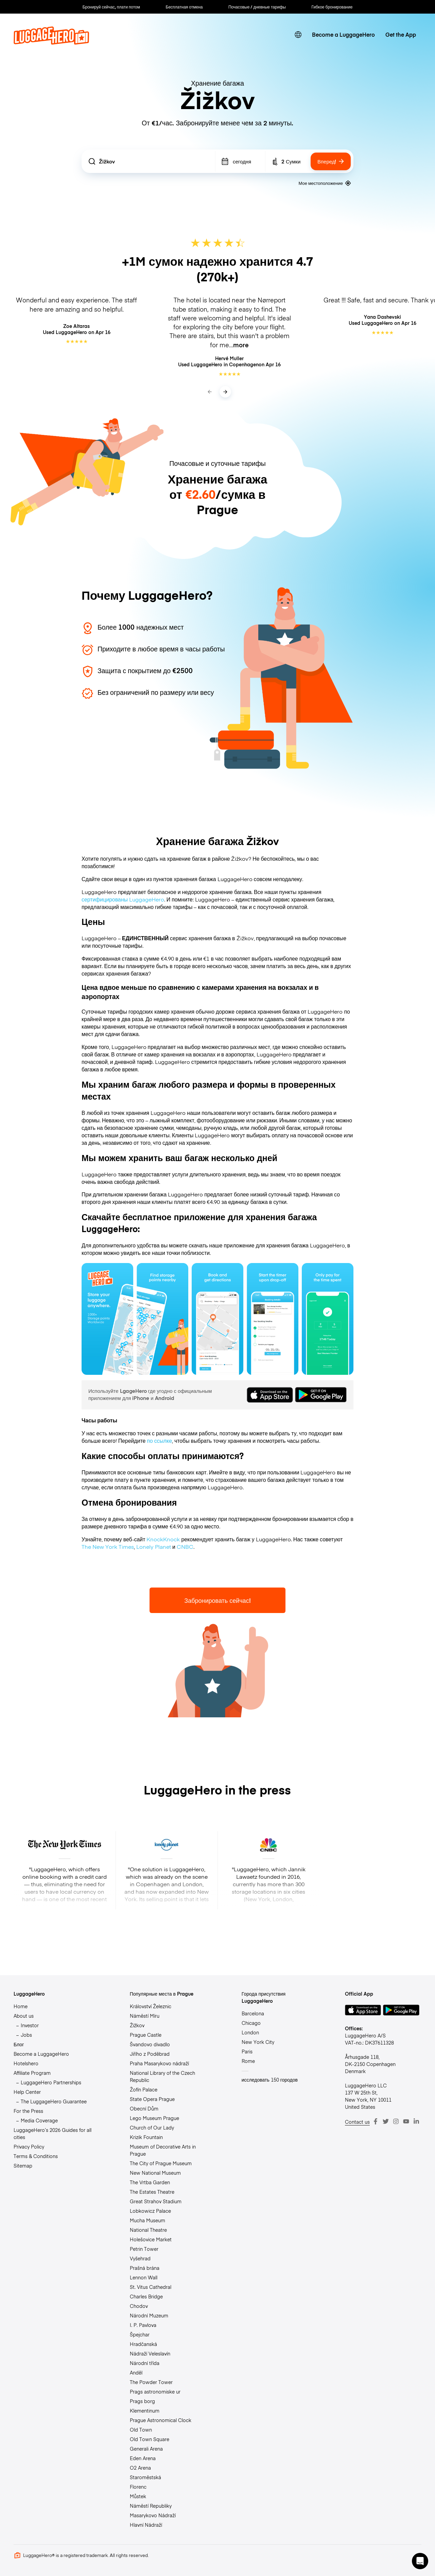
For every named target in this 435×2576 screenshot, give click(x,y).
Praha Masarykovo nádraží (159, 2063)
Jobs (26, 2034)
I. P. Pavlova (143, 2324)
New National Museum (155, 2172)
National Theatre (148, 2229)
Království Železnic (150, 2006)
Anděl (136, 2372)
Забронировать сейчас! (217, 1600)
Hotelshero (26, 2063)
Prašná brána (144, 2267)
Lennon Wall (143, 2277)
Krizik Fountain (146, 2137)
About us (24, 2015)
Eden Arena (143, 2458)
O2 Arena (140, 2467)
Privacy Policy (29, 2146)
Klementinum (144, 2410)
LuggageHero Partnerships (51, 2082)
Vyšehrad (140, 2258)
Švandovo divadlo (150, 2044)
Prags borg (142, 2401)
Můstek (138, 2496)
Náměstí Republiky (151, 2505)
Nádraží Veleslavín (150, 2353)
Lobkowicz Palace (150, 2210)
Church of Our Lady (152, 2127)
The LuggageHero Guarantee (54, 2101)
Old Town (141, 2429)
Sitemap (23, 2165)
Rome (248, 2060)
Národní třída (144, 2363)
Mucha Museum (147, 2220)
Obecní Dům (144, 2108)
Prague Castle (145, 2034)
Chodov (139, 2305)
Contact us (357, 2121)
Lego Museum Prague (154, 2118)
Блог (19, 2044)
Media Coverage (39, 2120)
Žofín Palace (143, 2089)
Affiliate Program (32, 2072)
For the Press (28, 2110)
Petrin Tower (144, 2248)
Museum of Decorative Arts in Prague (163, 2150)
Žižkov (137, 2025)
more (241, 345)
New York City (258, 2041)
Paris (247, 2051)
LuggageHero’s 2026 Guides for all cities (52, 2133)
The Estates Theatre (152, 2191)
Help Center (27, 2091)
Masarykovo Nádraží (153, 2515)
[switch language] (298, 35)
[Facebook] (375, 2121)
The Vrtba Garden (150, 2182)
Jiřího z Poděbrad (150, 2053)
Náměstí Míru (144, 2015)
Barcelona (253, 2013)
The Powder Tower (151, 2382)
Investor (30, 2025)
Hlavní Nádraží (146, 2524)
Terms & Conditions (36, 2156)
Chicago (251, 2022)
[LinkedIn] (416, 2121)
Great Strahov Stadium (155, 2201)
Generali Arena (146, 2448)
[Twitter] (386, 2121)
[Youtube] (406, 2121)
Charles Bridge (146, 2296)
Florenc (138, 2486)
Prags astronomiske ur (155, 2391)
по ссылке (159, 1440)
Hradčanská (143, 2344)
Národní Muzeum (149, 2315)
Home (21, 2006)
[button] (420, 2561)
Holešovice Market (151, 2239)
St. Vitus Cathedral (150, 2286)
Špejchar (140, 2334)
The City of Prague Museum (161, 2163)
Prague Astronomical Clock (160, 2420)
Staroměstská (145, 2477)
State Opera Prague (152, 2099)
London (250, 2032)
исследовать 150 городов (270, 2079)
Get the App (400, 34)
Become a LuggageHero (343, 34)
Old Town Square (149, 2439)
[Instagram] (396, 2121)
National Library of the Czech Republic (162, 2076)
